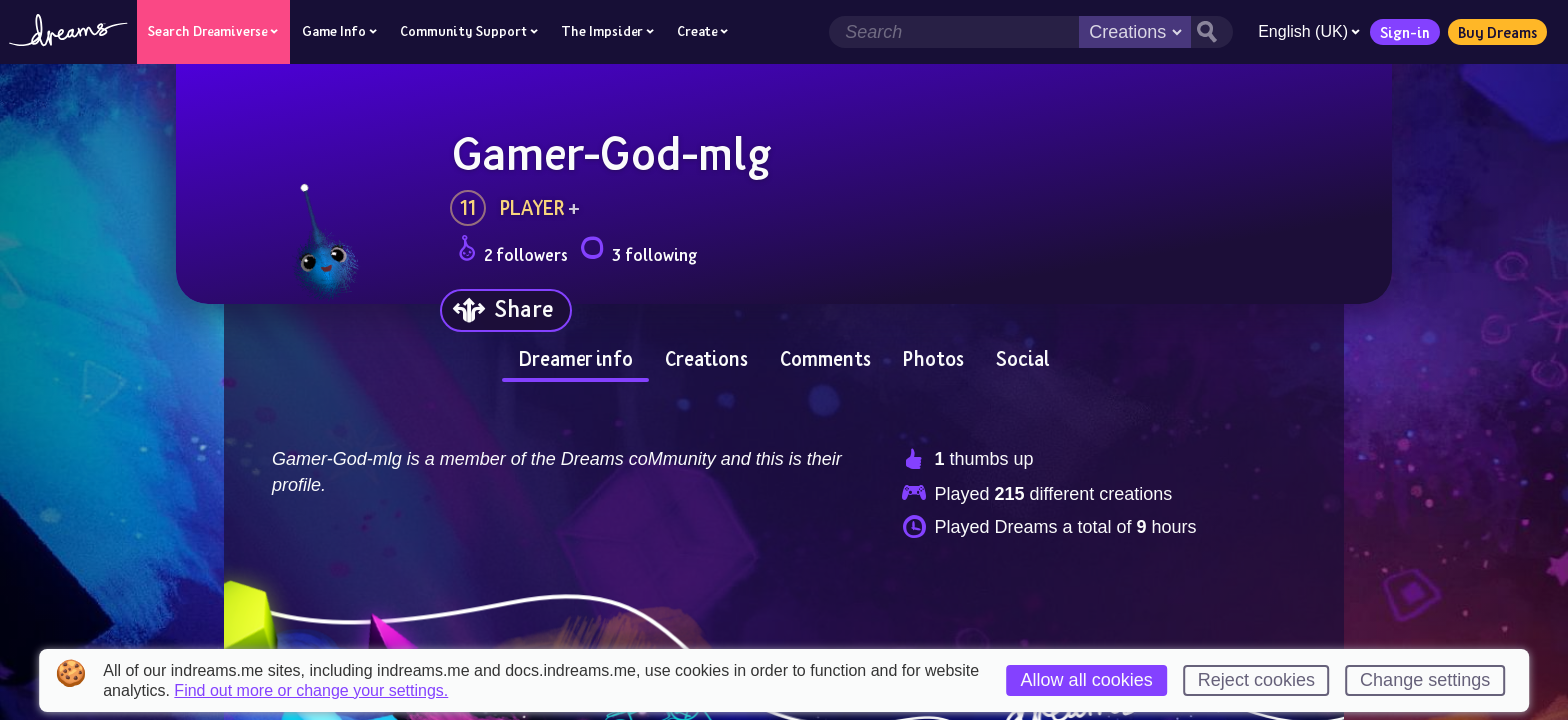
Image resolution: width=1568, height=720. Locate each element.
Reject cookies (1256, 680)
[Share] (506, 310)
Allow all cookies (1087, 680)
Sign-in (1405, 32)
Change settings (1425, 680)
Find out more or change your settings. (311, 691)
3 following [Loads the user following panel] (638, 251)
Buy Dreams (1497, 32)
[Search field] (954, 32)
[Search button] (1212, 32)
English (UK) (1309, 31)
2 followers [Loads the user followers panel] (513, 251)
